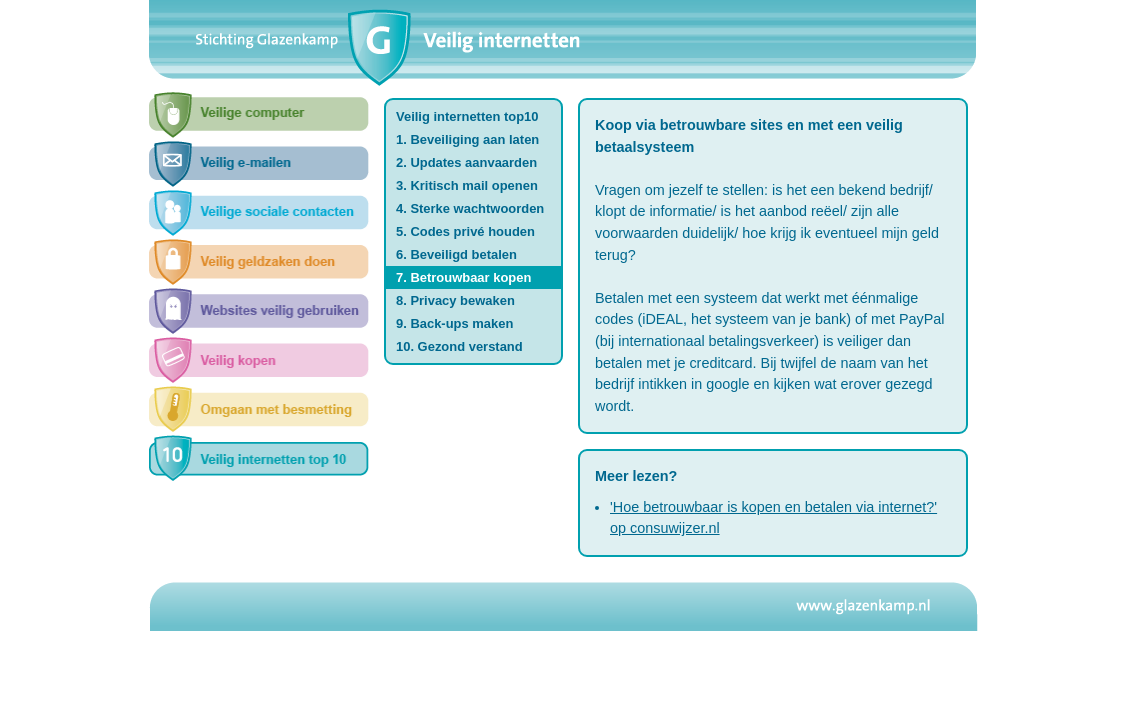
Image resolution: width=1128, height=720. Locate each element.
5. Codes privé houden (465, 231)
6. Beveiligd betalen (456, 254)
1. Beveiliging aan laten (467, 139)
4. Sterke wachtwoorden (470, 208)
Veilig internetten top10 (467, 116)
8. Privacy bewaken (455, 300)
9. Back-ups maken (454, 323)
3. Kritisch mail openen (467, 185)
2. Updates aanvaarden (466, 162)
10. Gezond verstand (459, 346)
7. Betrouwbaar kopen (463, 277)
